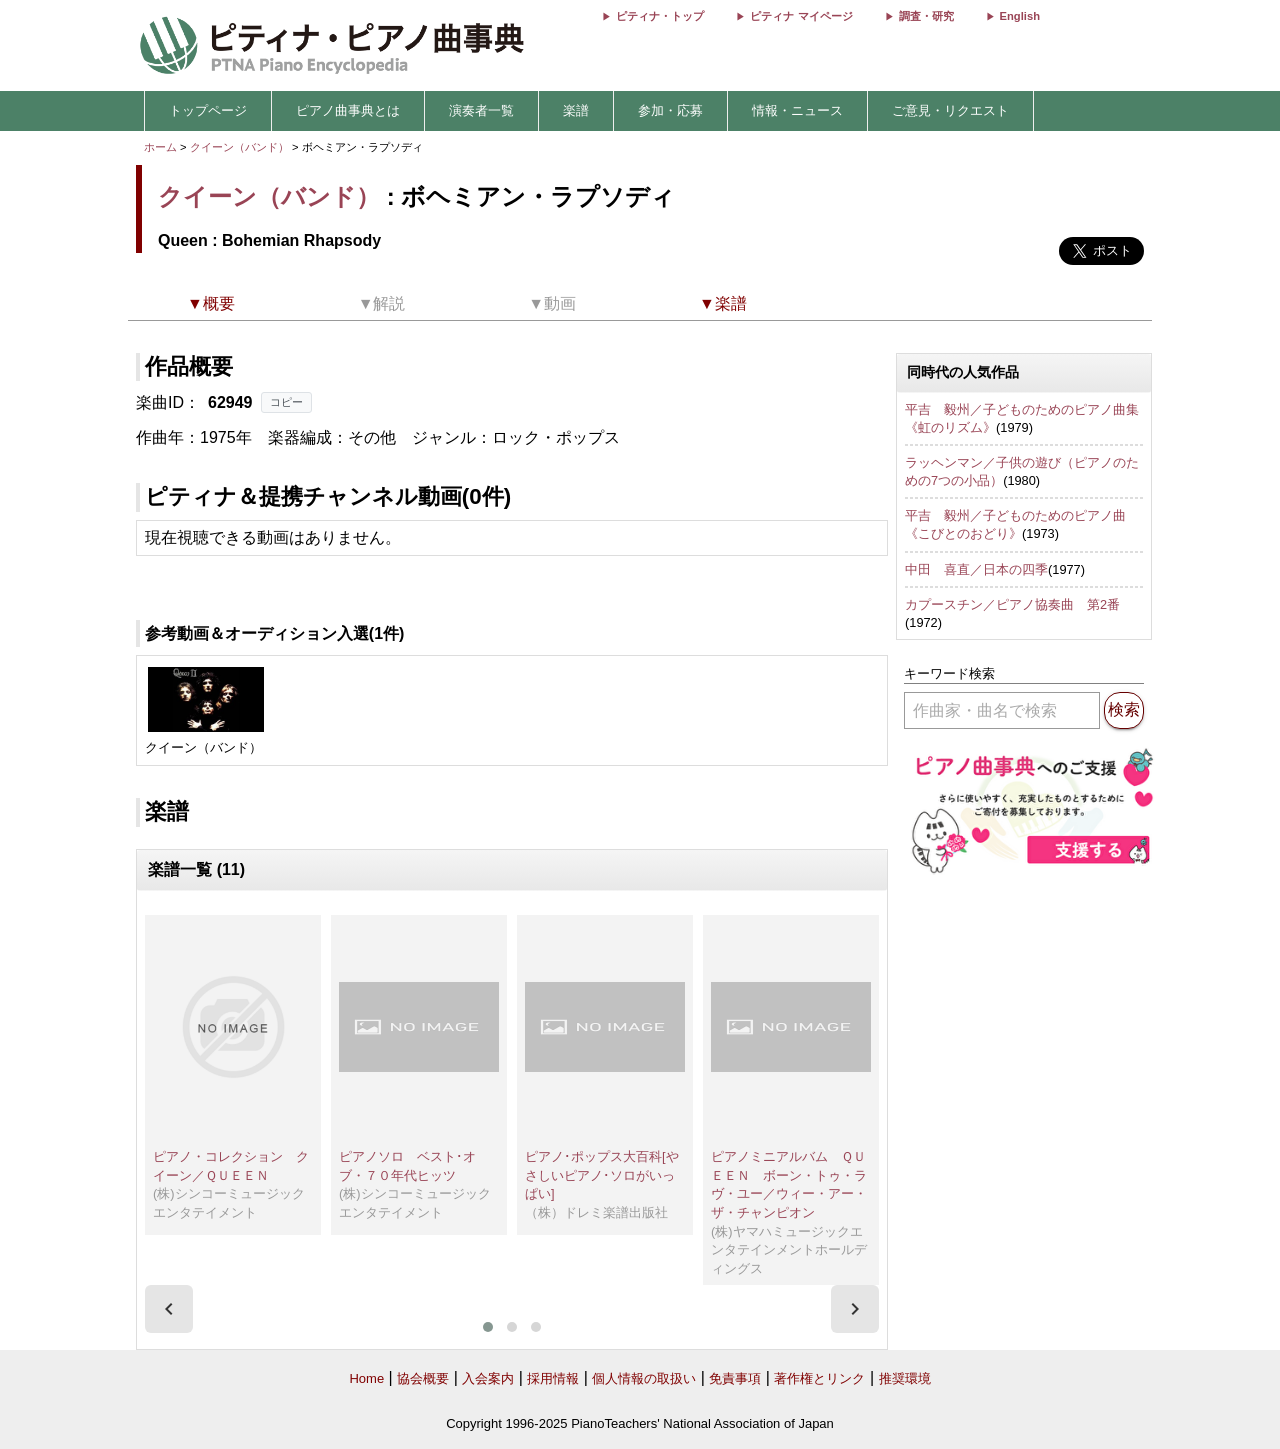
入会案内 (488, 1378)
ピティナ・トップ (660, 16)
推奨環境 (905, 1378)
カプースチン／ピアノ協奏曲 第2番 (1012, 604)
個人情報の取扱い (644, 1378)
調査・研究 (926, 16)
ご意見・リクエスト (950, 110)
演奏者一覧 (481, 110)
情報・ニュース (797, 110)
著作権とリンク (819, 1378)
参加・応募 (670, 110)
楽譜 (576, 110)
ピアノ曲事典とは (348, 110)
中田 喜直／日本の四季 (976, 569)
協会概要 (423, 1378)
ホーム (160, 147)
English (1020, 16)
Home (366, 1378)
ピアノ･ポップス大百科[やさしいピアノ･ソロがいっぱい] (602, 1175)
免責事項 (735, 1378)
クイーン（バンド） (239, 147)
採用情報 (553, 1378)
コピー (286, 402)
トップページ (208, 110)
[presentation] (169, 1309)
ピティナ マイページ (801, 16)
